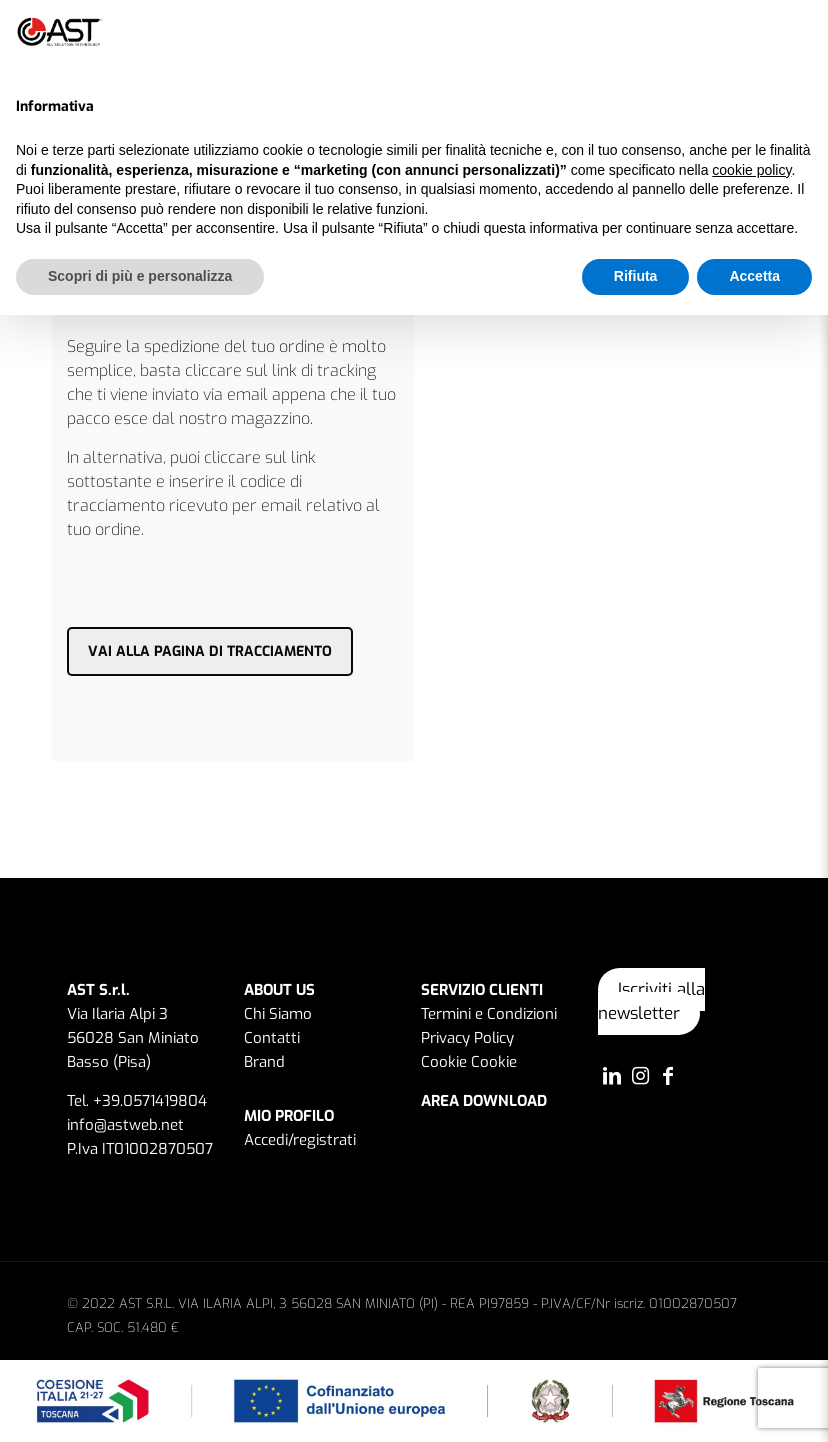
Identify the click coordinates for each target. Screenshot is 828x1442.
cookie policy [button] (751, 170)
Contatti (272, 1038)
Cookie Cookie (469, 1062)
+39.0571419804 (150, 1101)
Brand (264, 1062)
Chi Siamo (278, 1014)
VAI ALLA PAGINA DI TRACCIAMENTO (210, 651)
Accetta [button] (754, 276)
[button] (802, 32)
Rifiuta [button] (636, 276)
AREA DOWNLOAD (484, 1101)
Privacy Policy (467, 1038)
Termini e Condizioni (489, 1014)
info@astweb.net (125, 1125)
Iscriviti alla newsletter (651, 1001)
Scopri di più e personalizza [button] (140, 276)
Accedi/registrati (300, 1140)
